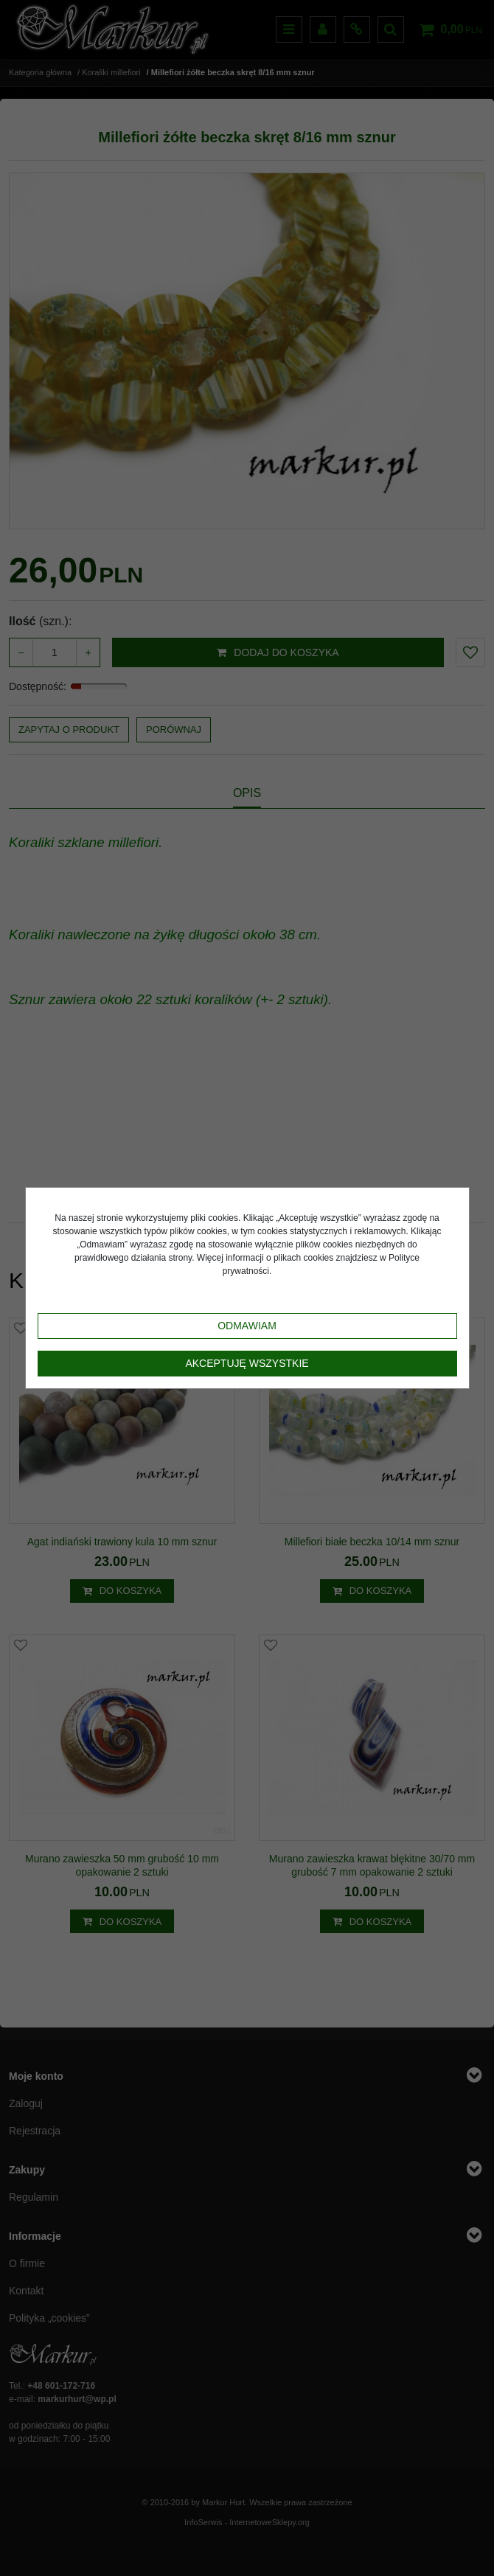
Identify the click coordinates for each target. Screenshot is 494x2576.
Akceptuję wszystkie (246, 1363)
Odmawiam (247, 1325)
